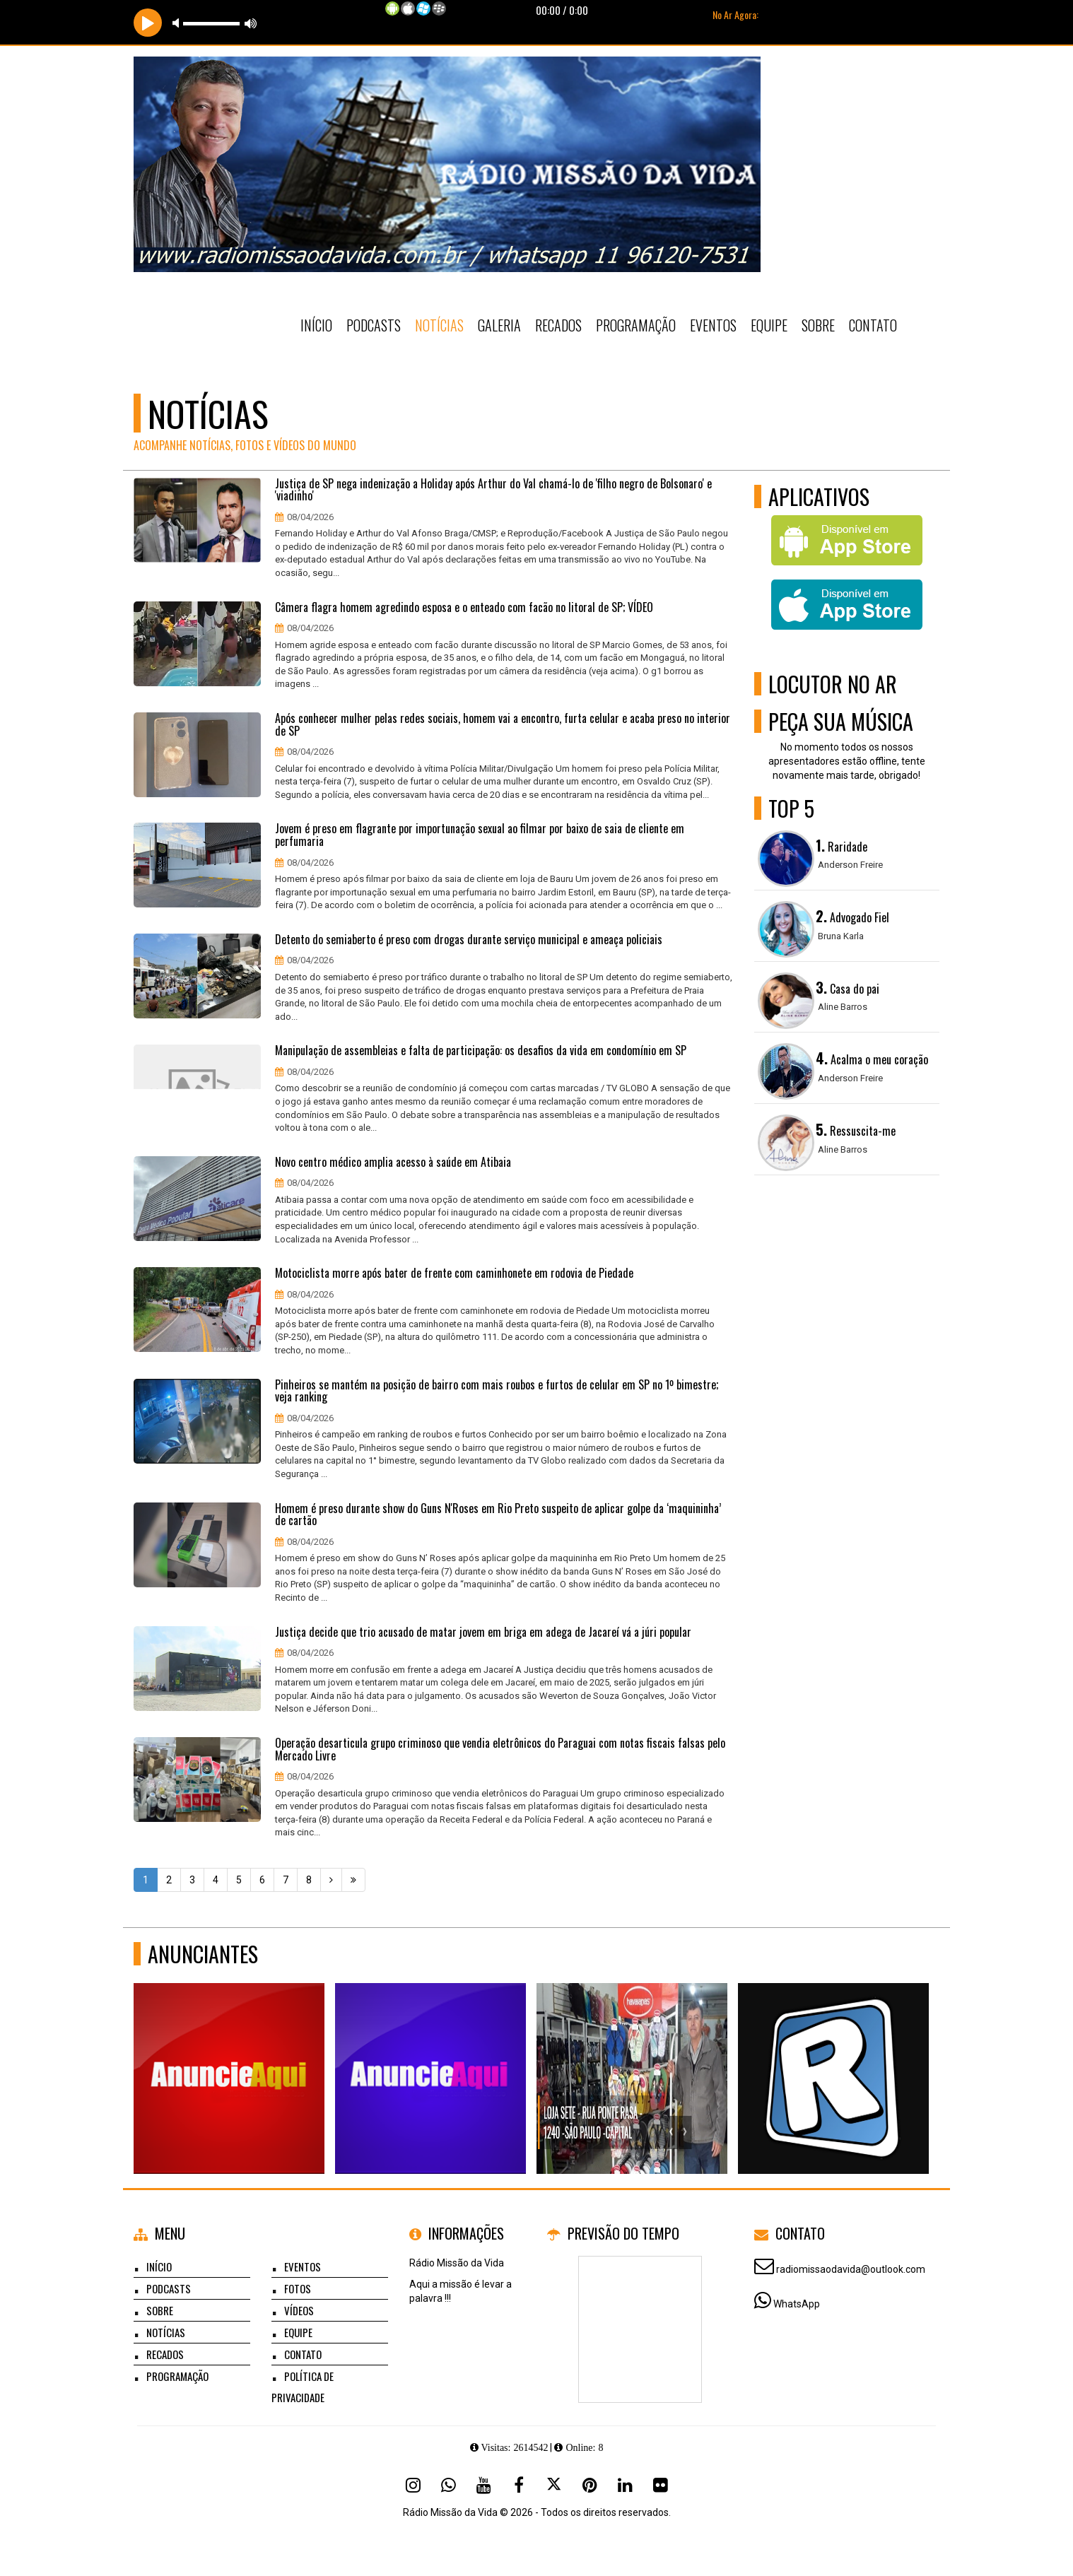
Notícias (439, 325)
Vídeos (299, 2310)
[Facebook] (519, 2485)
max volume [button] (251, 23)
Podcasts (373, 325)
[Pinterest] (589, 2485)
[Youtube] (483, 2485)
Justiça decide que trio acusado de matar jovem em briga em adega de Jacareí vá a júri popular (483, 1632)
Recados (558, 325)
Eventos (713, 325)
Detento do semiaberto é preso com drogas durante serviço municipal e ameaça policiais (468, 940)
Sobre (818, 325)
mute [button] (178, 23)
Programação (636, 325)
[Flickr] (660, 2485)
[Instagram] (413, 2485)
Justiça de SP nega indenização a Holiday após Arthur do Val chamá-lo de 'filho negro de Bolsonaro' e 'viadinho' (493, 490)
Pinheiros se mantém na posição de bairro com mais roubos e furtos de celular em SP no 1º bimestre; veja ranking (496, 1391)
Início (316, 325)
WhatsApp (796, 2304)
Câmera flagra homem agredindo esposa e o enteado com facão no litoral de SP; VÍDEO (464, 607)
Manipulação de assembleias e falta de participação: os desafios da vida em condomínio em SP (480, 1051)
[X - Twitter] (554, 2485)
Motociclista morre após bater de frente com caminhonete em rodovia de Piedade (454, 1273)
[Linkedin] (625, 2485)
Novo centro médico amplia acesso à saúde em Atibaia (393, 1162)
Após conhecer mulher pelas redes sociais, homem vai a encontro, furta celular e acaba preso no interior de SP (502, 724)
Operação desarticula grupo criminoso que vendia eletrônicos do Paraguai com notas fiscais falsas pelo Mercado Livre (500, 1749)
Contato (873, 325)
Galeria (499, 325)
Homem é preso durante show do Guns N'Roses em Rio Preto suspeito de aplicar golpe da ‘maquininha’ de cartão (498, 1514)
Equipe (769, 325)
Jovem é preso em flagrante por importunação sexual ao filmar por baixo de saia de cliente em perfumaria (479, 835)
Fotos (297, 2288)
